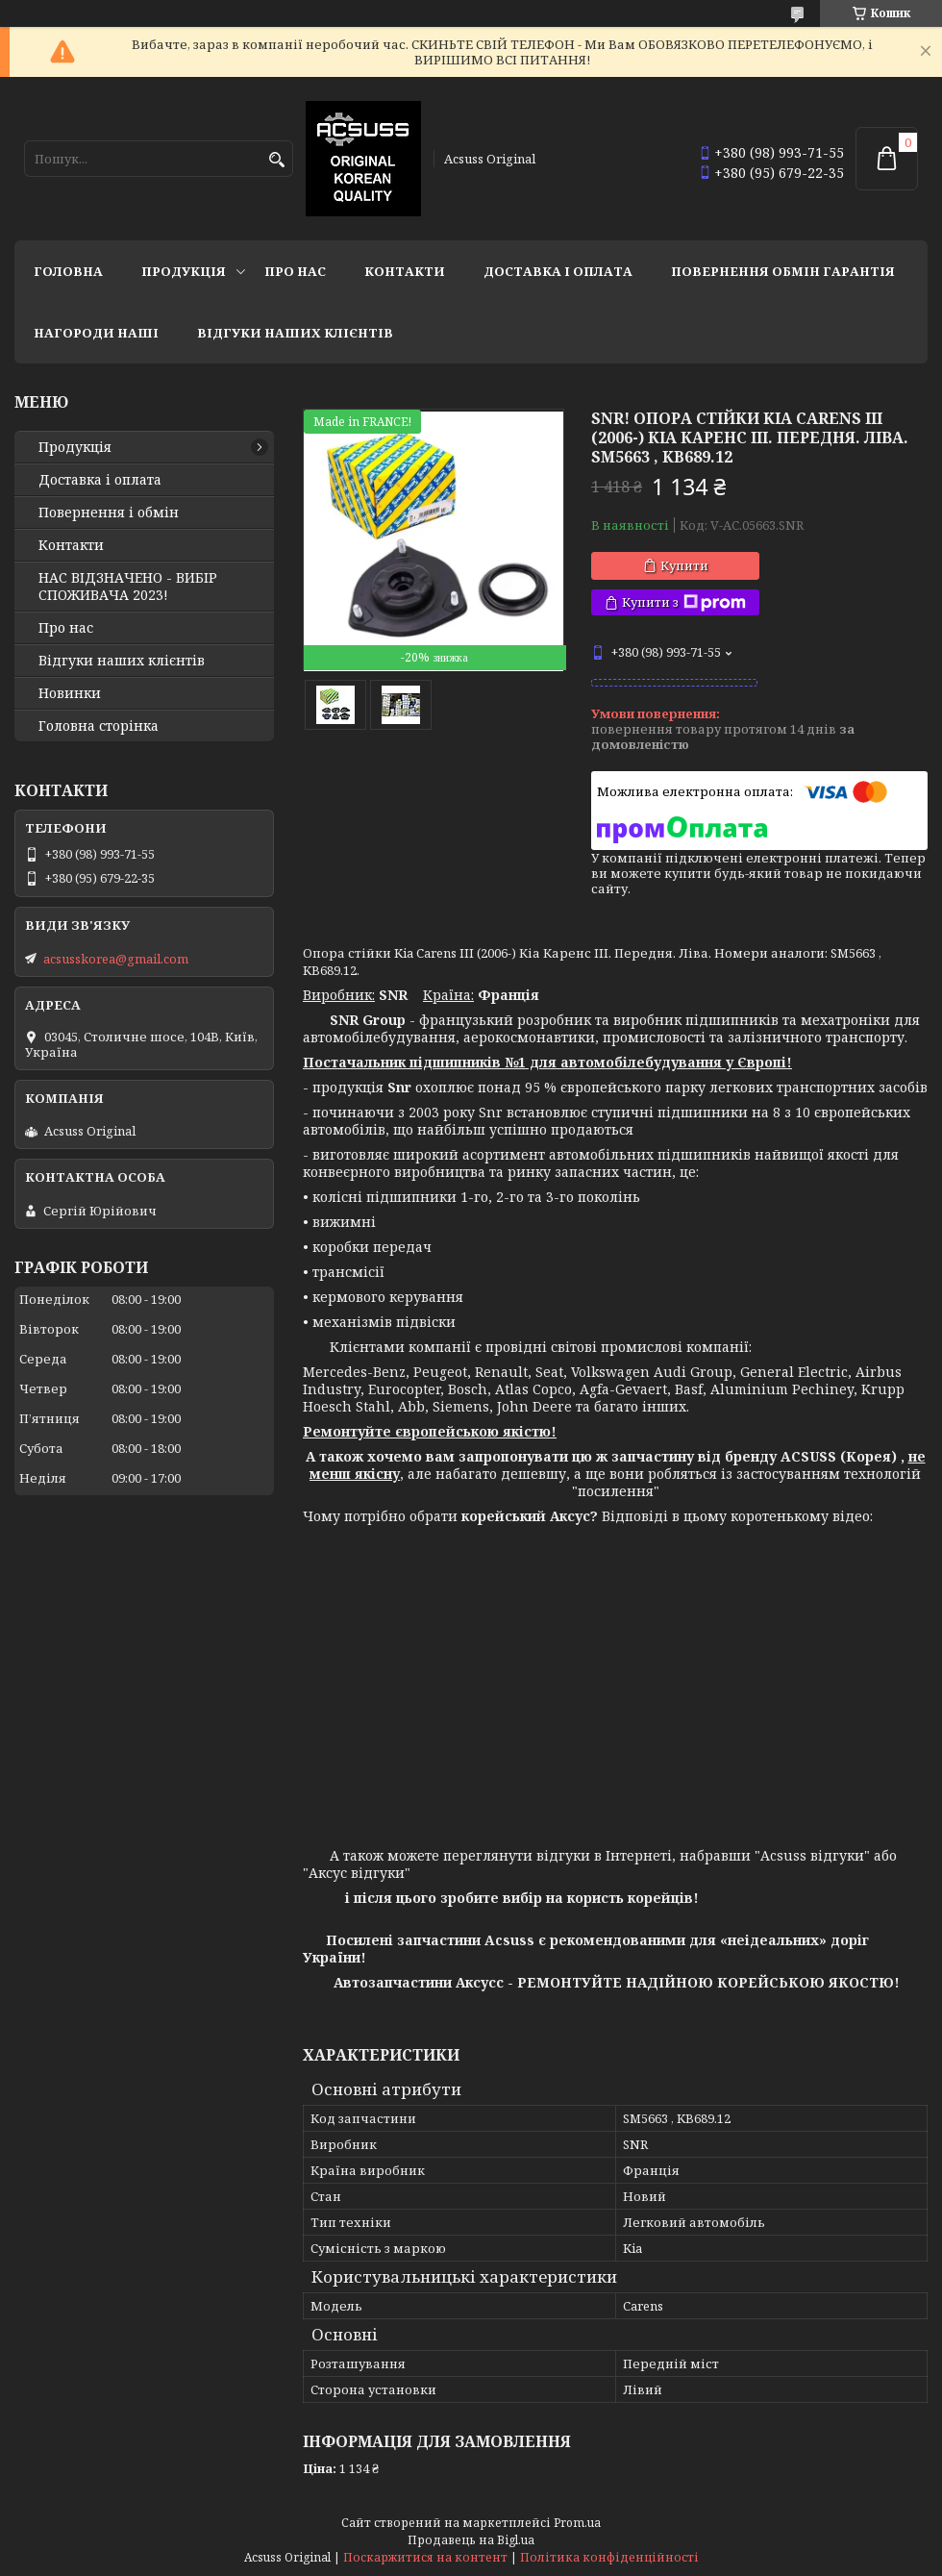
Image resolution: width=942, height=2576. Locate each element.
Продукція (183, 271)
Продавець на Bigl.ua (471, 2540)
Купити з (684, 602)
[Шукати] (276, 160)
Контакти (404, 271)
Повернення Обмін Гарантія (783, 271)
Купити (684, 565)
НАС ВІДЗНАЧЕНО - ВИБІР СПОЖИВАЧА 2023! (127, 586)
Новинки (69, 693)
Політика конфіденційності (609, 2557)
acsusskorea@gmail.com (115, 958)
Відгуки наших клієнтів (295, 332)
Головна (68, 271)
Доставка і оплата (557, 271)
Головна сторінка (98, 726)
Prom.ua (577, 2522)
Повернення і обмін (108, 512)
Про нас (295, 271)
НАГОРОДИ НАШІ (96, 332)
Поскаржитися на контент (425, 2557)
